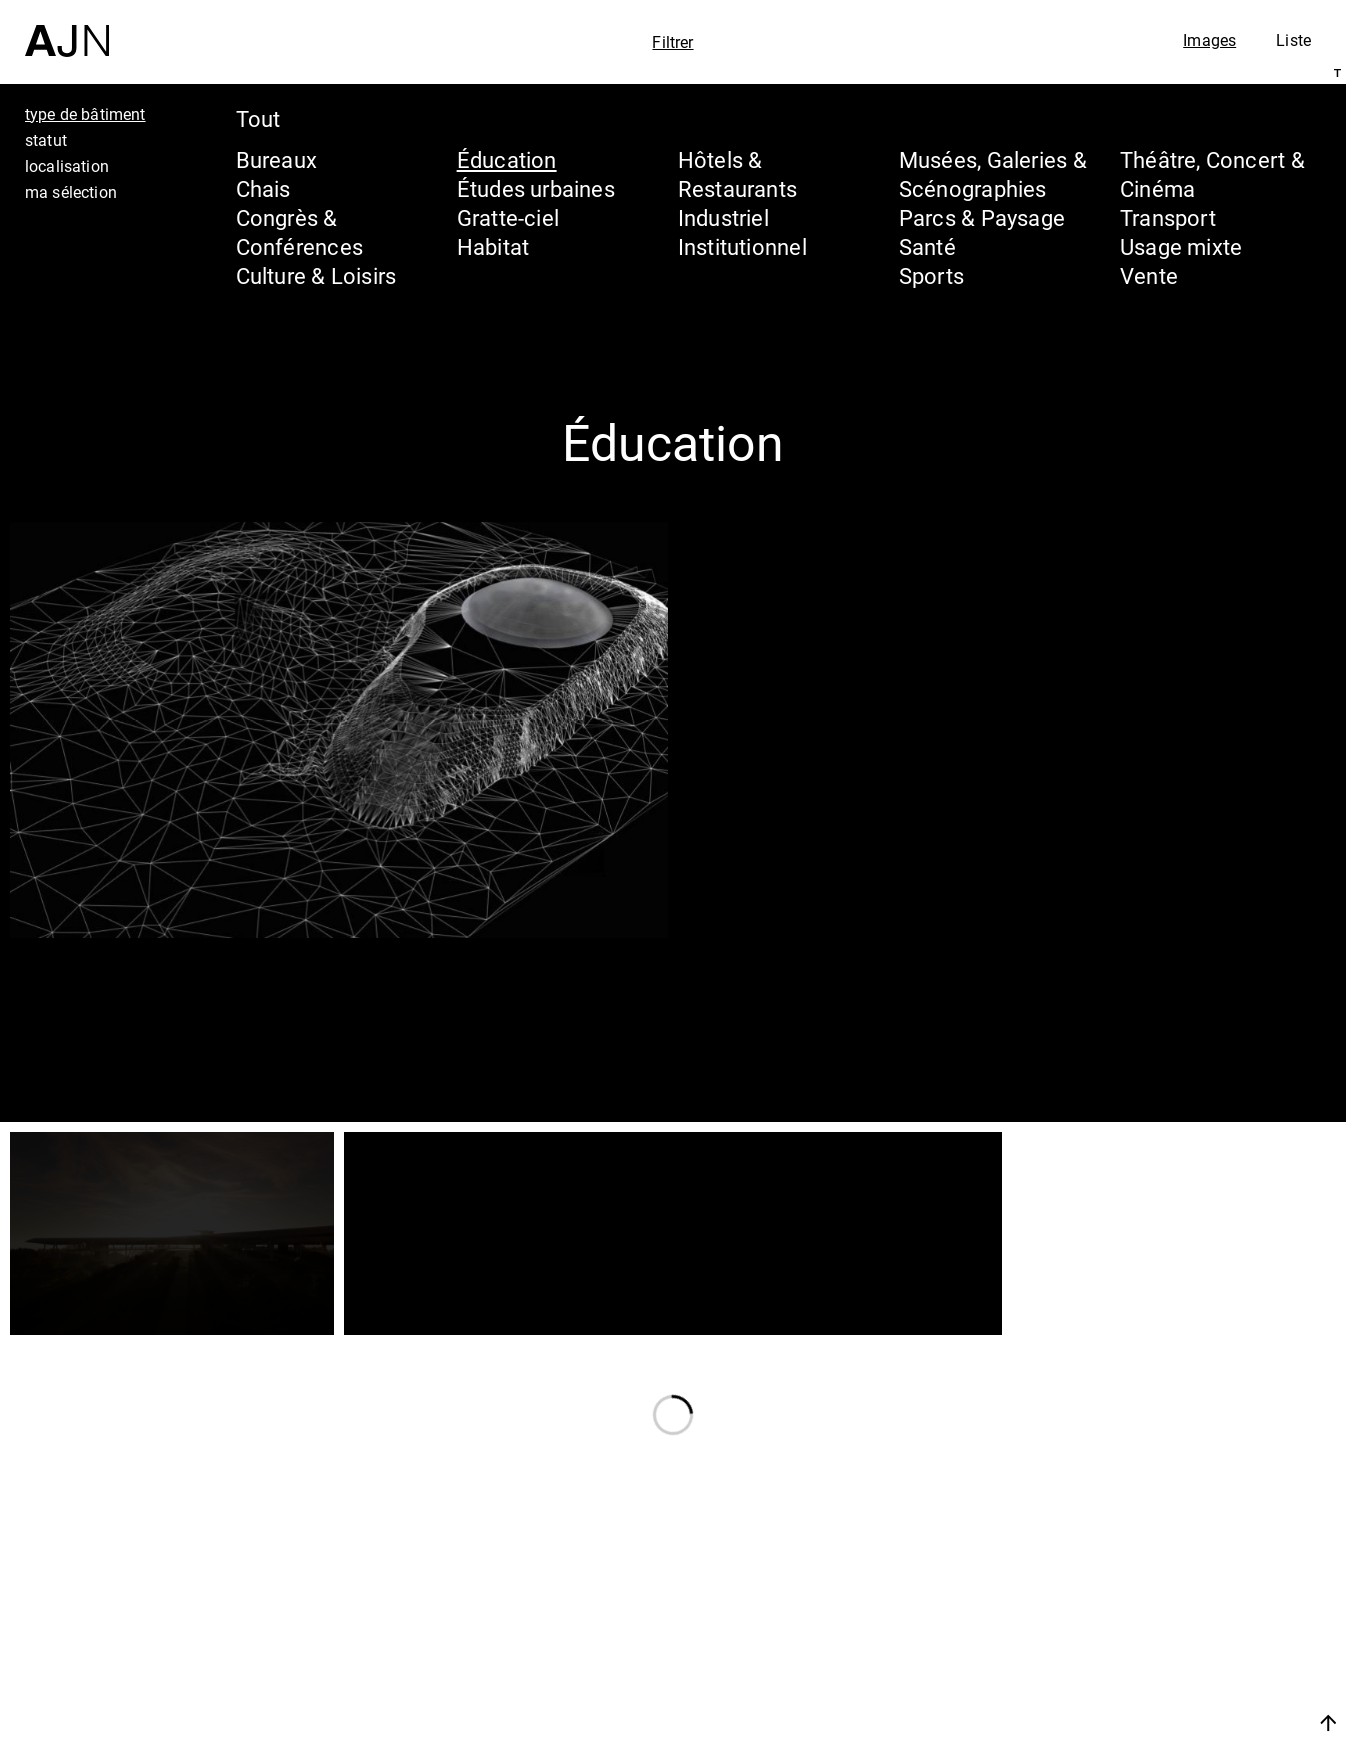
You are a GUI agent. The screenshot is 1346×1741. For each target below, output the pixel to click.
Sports (931, 275)
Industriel (723, 217)
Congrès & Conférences (299, 232)
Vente (1149, 275)
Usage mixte (1181, 246)
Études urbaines (536, 188)
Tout (258, 118)
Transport (1168, 217)
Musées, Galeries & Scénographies (993, 174)
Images (1209, 40)
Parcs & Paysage (982, 217)
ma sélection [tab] (71, 192)
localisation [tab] (67, 166)
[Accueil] (67, 28)
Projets (1139, 1635)
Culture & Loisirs (316, 275)
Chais (263, 188)
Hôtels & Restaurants (737, 174)
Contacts (1152, 1673)
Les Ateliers (1171, 1597)
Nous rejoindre (1139, 1722)
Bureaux (277, 159)
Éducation (507, 159)
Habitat (493, 246)
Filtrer (672, 42)
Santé (927, 246)
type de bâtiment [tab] (85, 114)
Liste (1293, 40)
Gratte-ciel (508, 217)
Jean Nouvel (1175, 1559)
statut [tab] (46, 140)
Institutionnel (742, 246)
